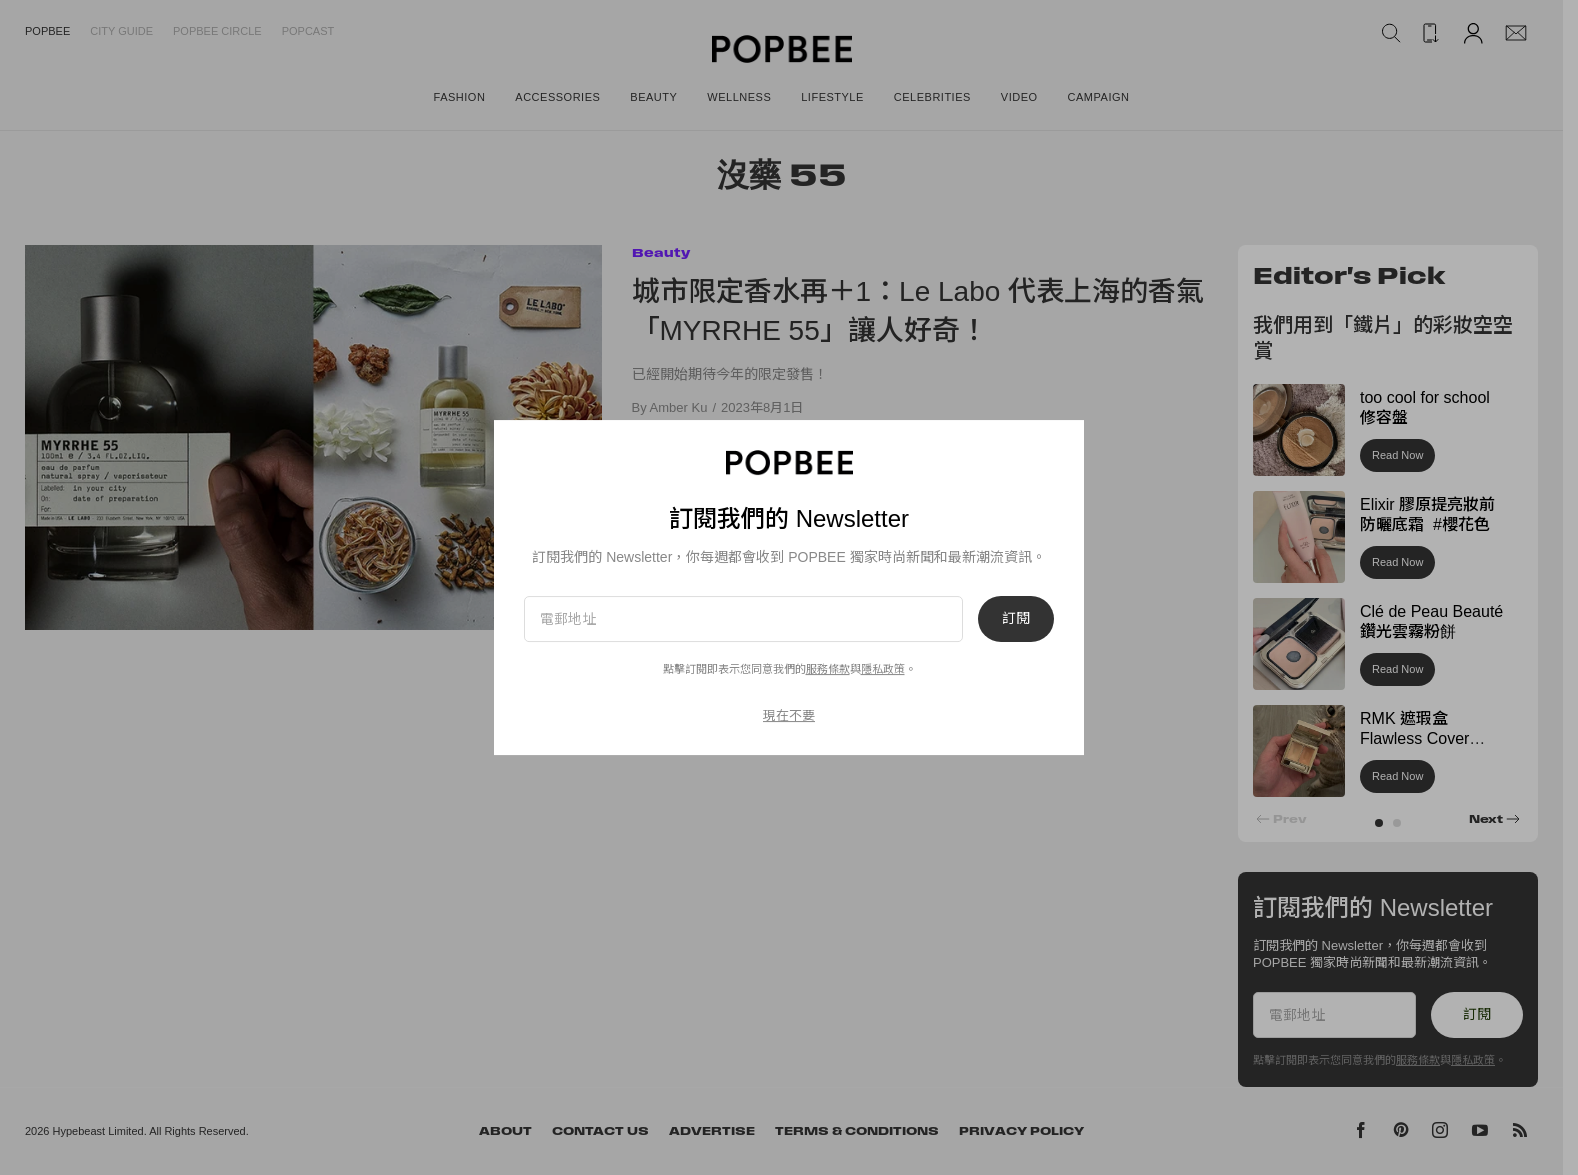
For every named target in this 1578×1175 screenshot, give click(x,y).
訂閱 (1016, 619)
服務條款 (828, 669)
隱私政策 (883, 669)
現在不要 (789, 715)
